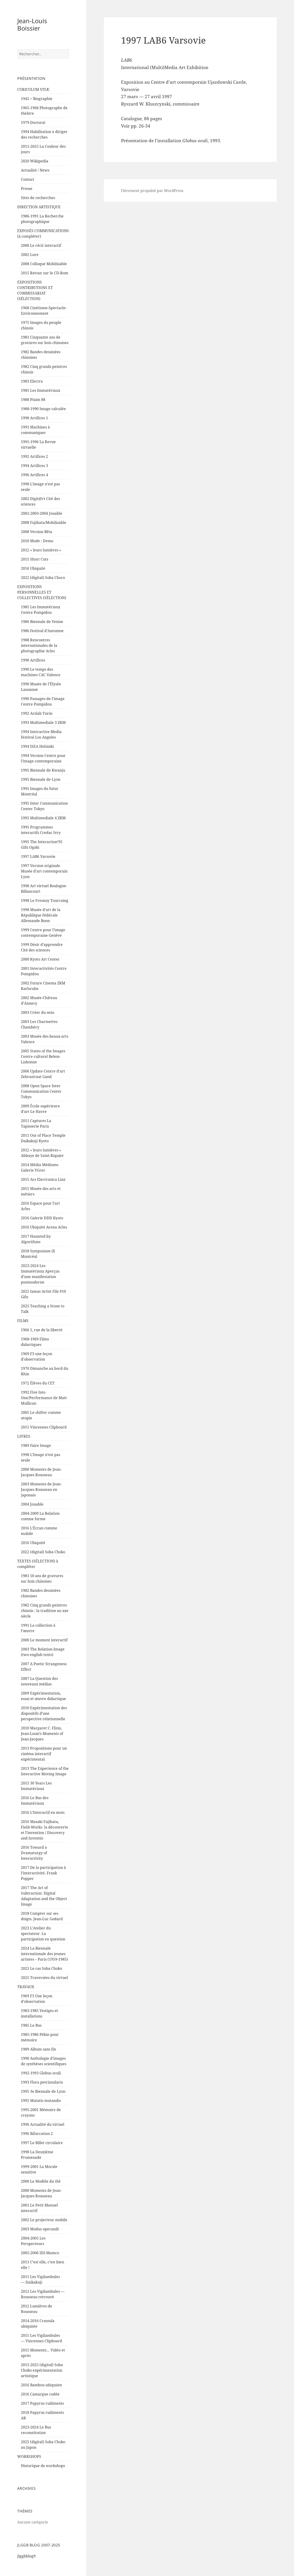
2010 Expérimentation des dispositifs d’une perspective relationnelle (44, 1713)
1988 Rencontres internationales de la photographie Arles (39, 645)
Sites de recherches (38, 197)
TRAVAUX (25, 1986)
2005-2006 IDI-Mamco (40, 2252)
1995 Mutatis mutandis (41, 2100)
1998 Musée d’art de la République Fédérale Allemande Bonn (40, 915)
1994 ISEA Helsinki (37, 746)
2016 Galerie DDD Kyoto (42, 1217)
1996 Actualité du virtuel (42, 2124)
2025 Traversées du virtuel (44, 1977)
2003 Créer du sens (37, 1012)
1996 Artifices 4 (34, 474)
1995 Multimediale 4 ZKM (43, 817)
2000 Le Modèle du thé (41, 2181)
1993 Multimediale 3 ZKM (43, 722)
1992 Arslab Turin (36, 713)
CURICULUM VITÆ (33, 89)
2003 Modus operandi (40, 2228)
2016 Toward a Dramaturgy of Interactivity (34, 1853)
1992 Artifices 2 (34, 456)
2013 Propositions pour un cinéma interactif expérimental (44, 1754)
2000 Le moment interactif (44, 1639)
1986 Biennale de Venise (42, 621)
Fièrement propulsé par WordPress (152, 190)
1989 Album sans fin (38, 2049)
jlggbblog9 (26, 2556)
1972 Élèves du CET (38, 1383)
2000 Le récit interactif (41, 245)
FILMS (22, 1320)
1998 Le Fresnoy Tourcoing (44, 900)
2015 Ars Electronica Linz (43, 1179)
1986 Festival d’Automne (42, 630)
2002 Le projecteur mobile (44, 2219)
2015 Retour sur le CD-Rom (44, 272)
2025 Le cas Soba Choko (41, 1968)
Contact (27, 179)
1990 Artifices (33, 660)
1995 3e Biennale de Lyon (43, 2091)
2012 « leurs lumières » (41, 550)
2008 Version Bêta (36, 531)
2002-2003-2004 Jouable (41, 513)
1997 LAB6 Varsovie (38, 856)
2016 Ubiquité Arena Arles (44, 1227)
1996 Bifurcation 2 (37, 2133)
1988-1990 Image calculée (43, 408)
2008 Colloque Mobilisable (44, 263)
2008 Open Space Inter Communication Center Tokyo (41, 1091)
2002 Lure (30, 254)
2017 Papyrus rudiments (42, 2403)
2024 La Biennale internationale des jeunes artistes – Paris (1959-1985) (44, 1954)
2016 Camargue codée (40, 2394)
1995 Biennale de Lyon (40, 779)
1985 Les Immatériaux (40, 390)
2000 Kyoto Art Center (40, 959)
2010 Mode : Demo (37, 540)
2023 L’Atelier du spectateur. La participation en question (43, 1934)
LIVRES (23, 1436)
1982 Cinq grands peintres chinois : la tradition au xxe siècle (44, 1611)
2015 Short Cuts (34, 559)
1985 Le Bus (31, 2025)
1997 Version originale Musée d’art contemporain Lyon (44, 871)
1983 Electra (32, 381)
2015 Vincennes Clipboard (44, 1427)
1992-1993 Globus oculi (41, 2073)
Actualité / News (35, 170)
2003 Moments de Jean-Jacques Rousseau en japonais (41, 1489)
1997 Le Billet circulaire (42, 2142)
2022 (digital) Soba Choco (43, 577)
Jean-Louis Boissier (32, 24)
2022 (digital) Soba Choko (43, 1551)
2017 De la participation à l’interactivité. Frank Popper (43, 1873)
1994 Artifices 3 (34, 465)
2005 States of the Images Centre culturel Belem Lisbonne (43, 1056)
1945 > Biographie (36, 98)
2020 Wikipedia (34, 161)
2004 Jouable (32, 1504)
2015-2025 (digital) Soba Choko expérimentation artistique (42, 2370)
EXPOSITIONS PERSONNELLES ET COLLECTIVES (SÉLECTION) (41, 592)
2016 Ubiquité (33, 568)
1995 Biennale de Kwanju (43, 770)
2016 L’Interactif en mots (43, 1812)
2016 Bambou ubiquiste (41, 2384)
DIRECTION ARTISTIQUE (39, 206)
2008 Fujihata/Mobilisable (43, 522)
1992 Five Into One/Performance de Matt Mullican (44, 1398)
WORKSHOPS (29, 2456)
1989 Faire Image (36, 1445)
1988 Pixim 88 (33, 399)
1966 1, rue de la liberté (41, 1329)
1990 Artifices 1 (34, 417)
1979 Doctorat (33, 122)
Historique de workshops (43, 2465)
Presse (26, 188)
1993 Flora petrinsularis (42, 2082)
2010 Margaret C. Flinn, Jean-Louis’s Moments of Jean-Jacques (42, 1734)
